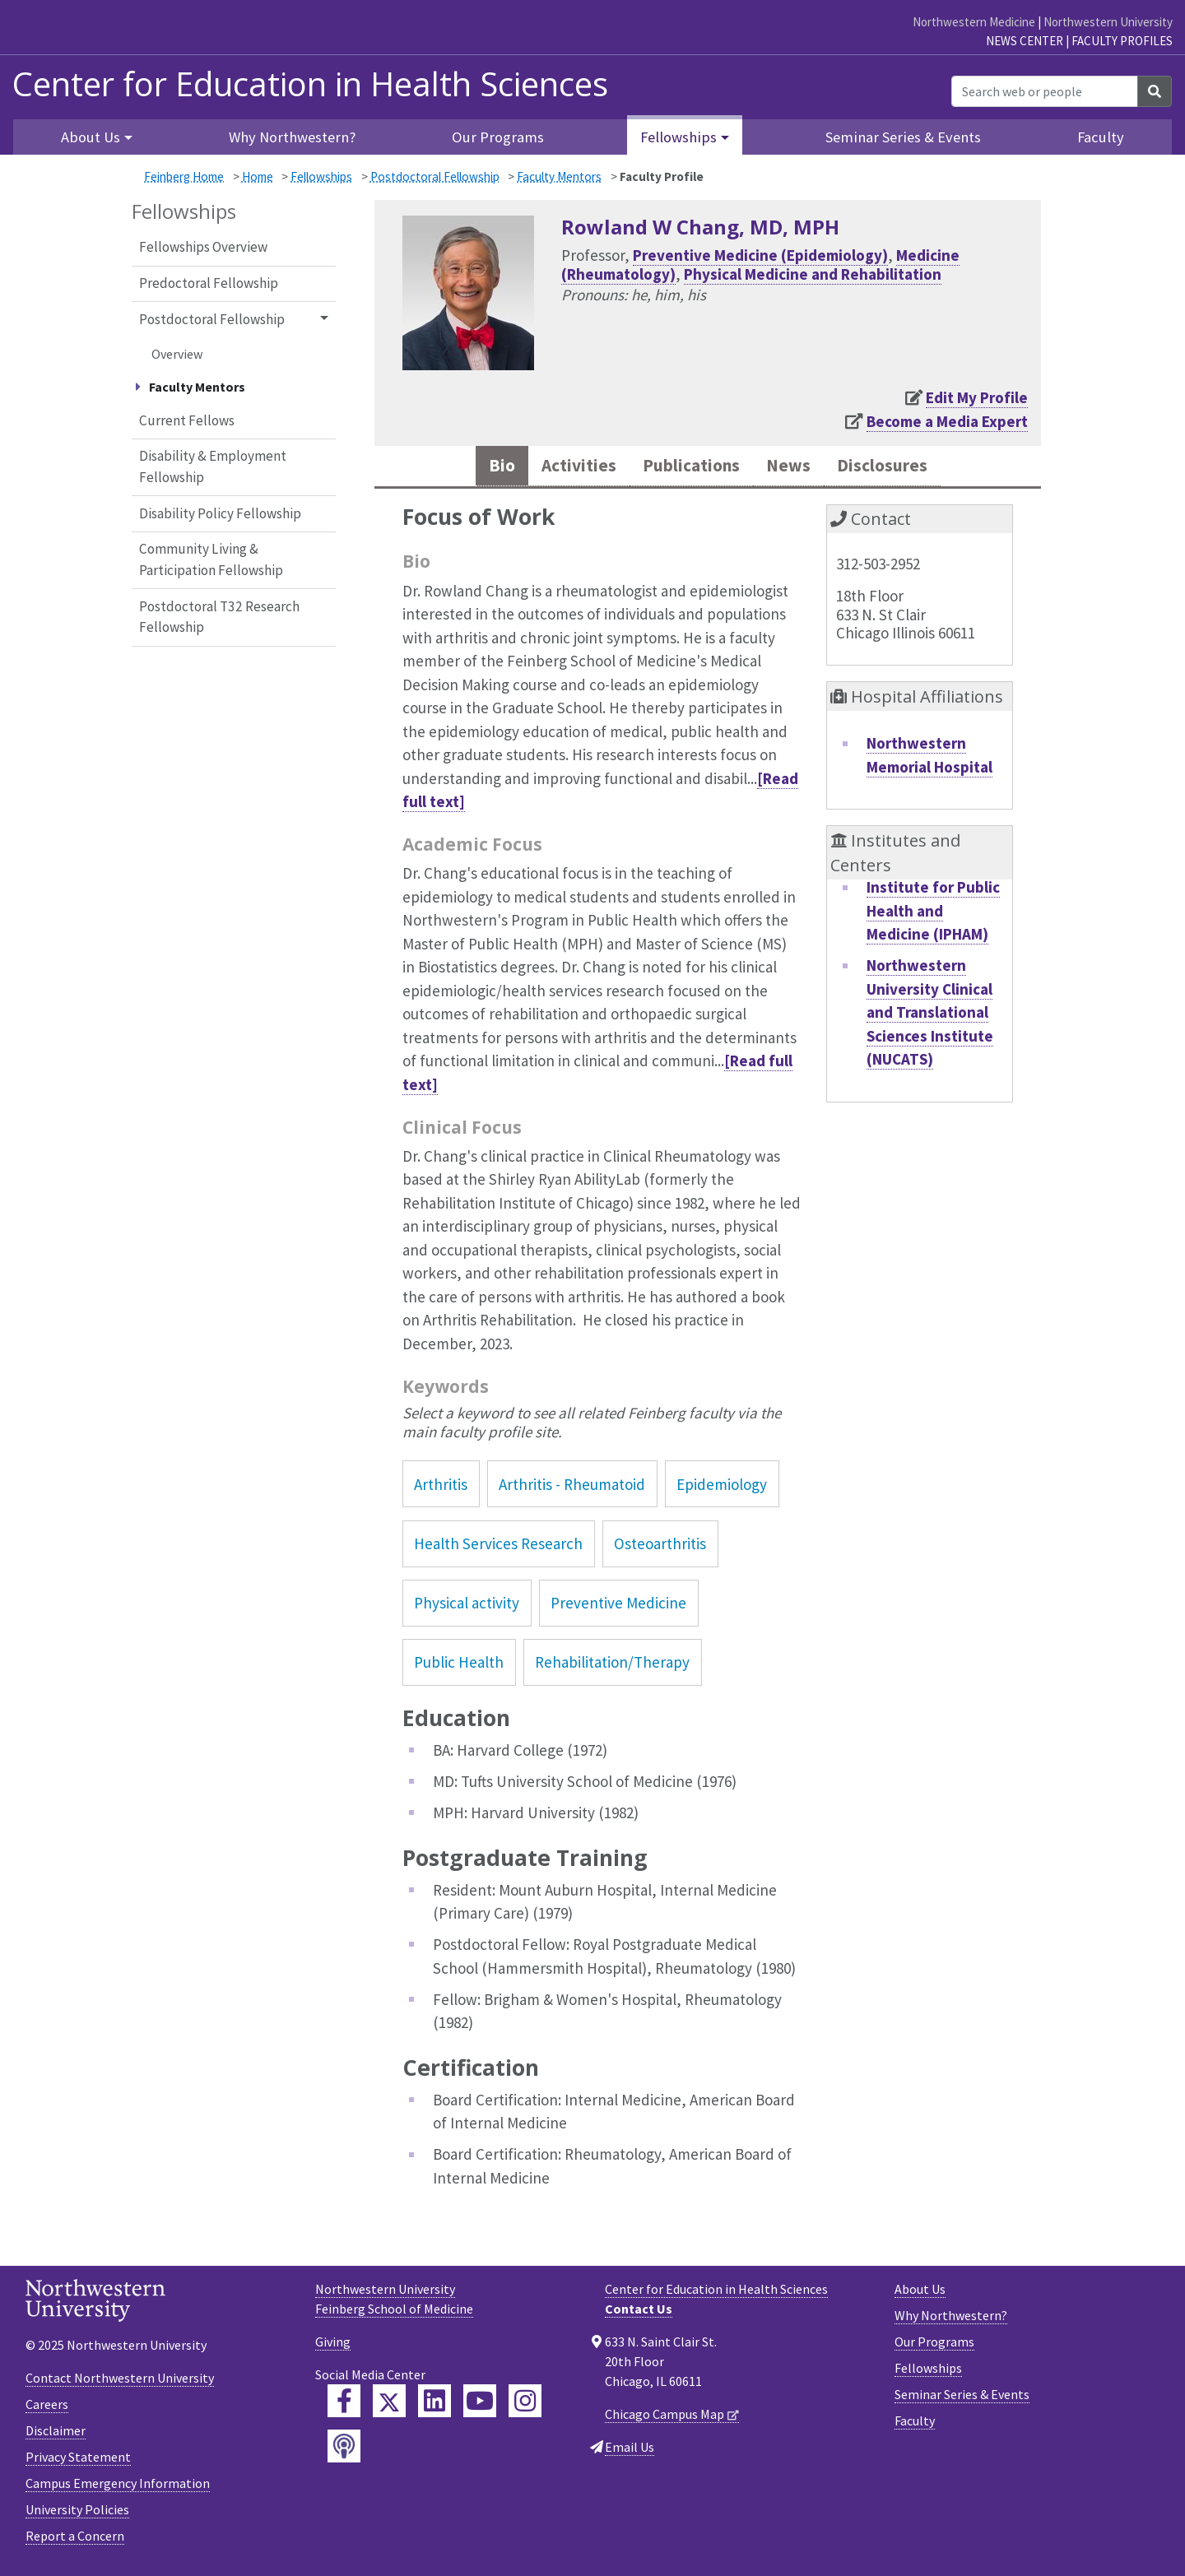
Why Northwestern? (292, 137)
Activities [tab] (561, 467)
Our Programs (498, 137)
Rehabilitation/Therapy (612, 1666)
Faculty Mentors (559, 176)
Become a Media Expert (947, 421)
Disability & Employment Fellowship (212, 466)
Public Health (459, 1666)
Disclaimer (56, 2434)
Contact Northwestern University (120, 2382)
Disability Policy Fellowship (220, 513)
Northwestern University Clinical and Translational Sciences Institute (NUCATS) (930, 1016)
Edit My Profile (977, 397)
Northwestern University (1108, 22)
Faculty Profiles (1122, 41)
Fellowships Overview (203, 247)
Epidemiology (721, 1488)
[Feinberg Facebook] (344, 2404)
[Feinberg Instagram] (525, 2404)
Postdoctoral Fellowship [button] (212, 319)
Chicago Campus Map (664, 2418)
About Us (920, 2293)
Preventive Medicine (618, 1607)
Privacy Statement (78, 2461)
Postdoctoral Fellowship (435, 176)
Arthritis (440, 1488)
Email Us (629, 2451)
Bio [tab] (476, 467)
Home (257, 176)
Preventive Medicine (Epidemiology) (760, 255)
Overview (176, 354)
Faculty (1100, 137)
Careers (47, 2408)
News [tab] (797, 467)
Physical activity (466, 1607)
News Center (1024, 41)
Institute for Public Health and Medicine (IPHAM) (933, 914)
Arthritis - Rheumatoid (572, 1488)
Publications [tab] (688, 467)
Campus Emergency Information (118, 2487)
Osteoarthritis (660, 1547)
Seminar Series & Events (903, 137)
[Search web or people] (1044, 91)
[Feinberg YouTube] (479, 2404)
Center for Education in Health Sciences (310, 84)
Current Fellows (187, 420)
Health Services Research (498, 1547)
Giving (333, 2345)
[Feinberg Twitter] (389, 2404)
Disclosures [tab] (901, 467)
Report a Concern (75, 2540)
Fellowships (321, 176)
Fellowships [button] (678, 137)
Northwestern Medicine (974, 22)
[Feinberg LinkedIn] (434, 2404)
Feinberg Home (184, 176)
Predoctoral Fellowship (208, 283)
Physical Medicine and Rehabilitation (812, 274)
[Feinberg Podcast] (344, 2450)
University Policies (77, 2513)
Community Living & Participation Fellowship (211, 559)
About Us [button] (90, 137)
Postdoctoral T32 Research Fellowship (219, 617)
